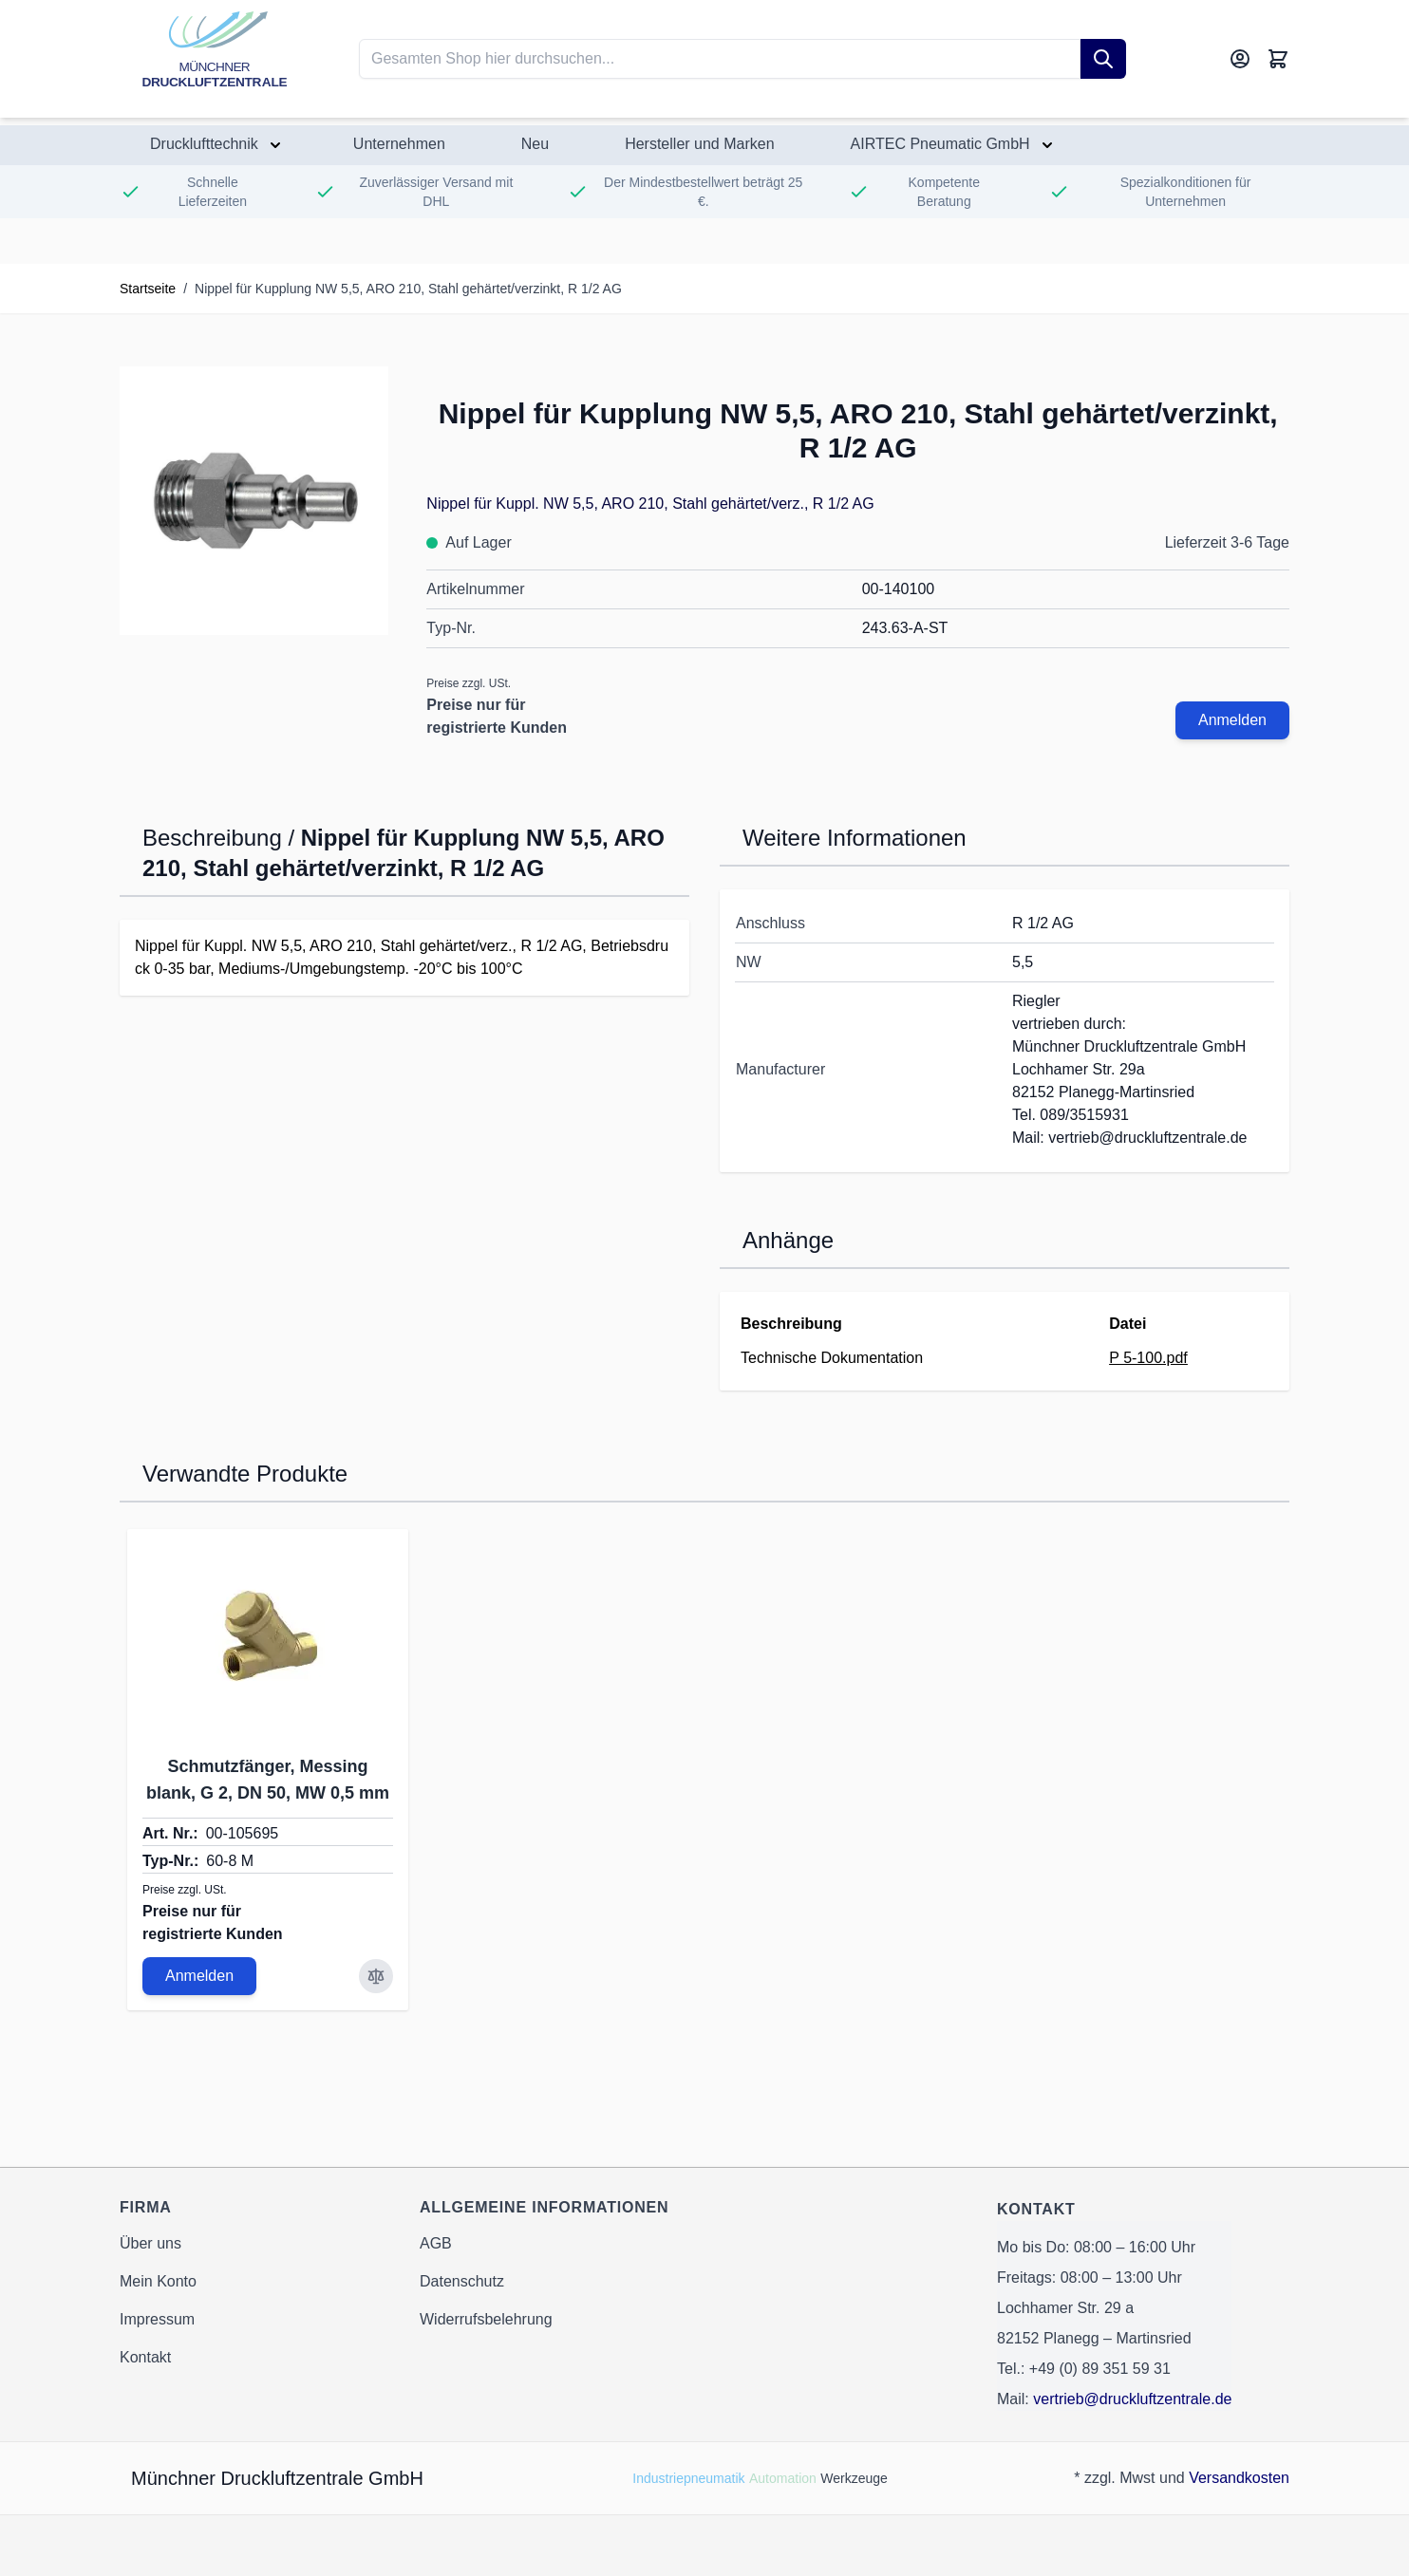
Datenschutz (462, 2281)
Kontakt (145, 2357)
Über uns (150, 2243)
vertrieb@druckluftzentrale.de (1132, 2399)
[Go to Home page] (215, 58)
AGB (436, 2243)
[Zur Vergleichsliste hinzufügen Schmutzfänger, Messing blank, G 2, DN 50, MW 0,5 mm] (376, 1976)
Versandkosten (1239, 2478)
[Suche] (1103, 59)
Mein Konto (158, 2281)
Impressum (157, 2319)
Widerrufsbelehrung (486, 2319)
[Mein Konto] (1240, 58)
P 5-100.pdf (1148, 1358)
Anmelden (1232, 720)
